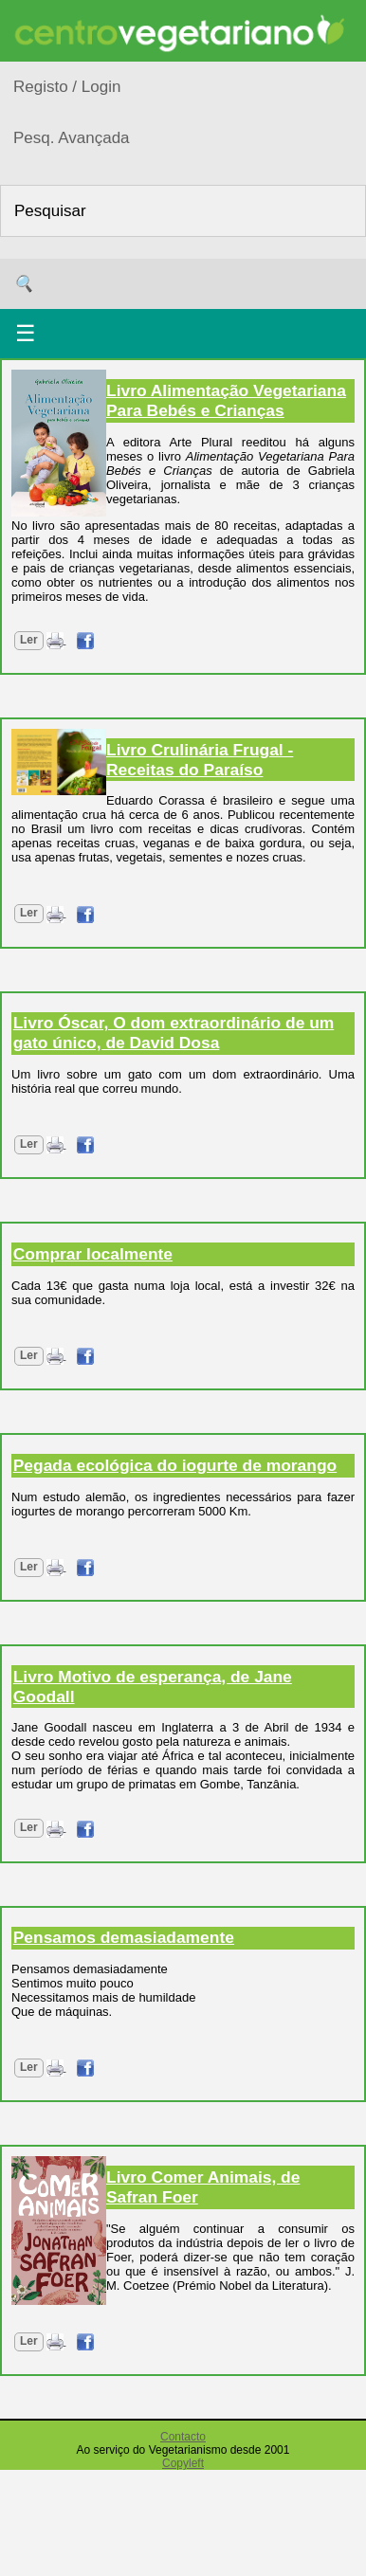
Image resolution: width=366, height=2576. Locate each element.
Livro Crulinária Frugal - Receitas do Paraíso (199, 759)
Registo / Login (66, 87)
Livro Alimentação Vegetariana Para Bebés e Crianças (226, 400)
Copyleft (183, 2463)
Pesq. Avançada (71, 138)
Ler (29, 639)
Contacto (183, 2436)
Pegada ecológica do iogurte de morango (175, 1465)
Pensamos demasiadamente (123, 1937)
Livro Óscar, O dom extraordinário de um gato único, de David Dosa (174, 1032)
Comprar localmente (93, 1253)
